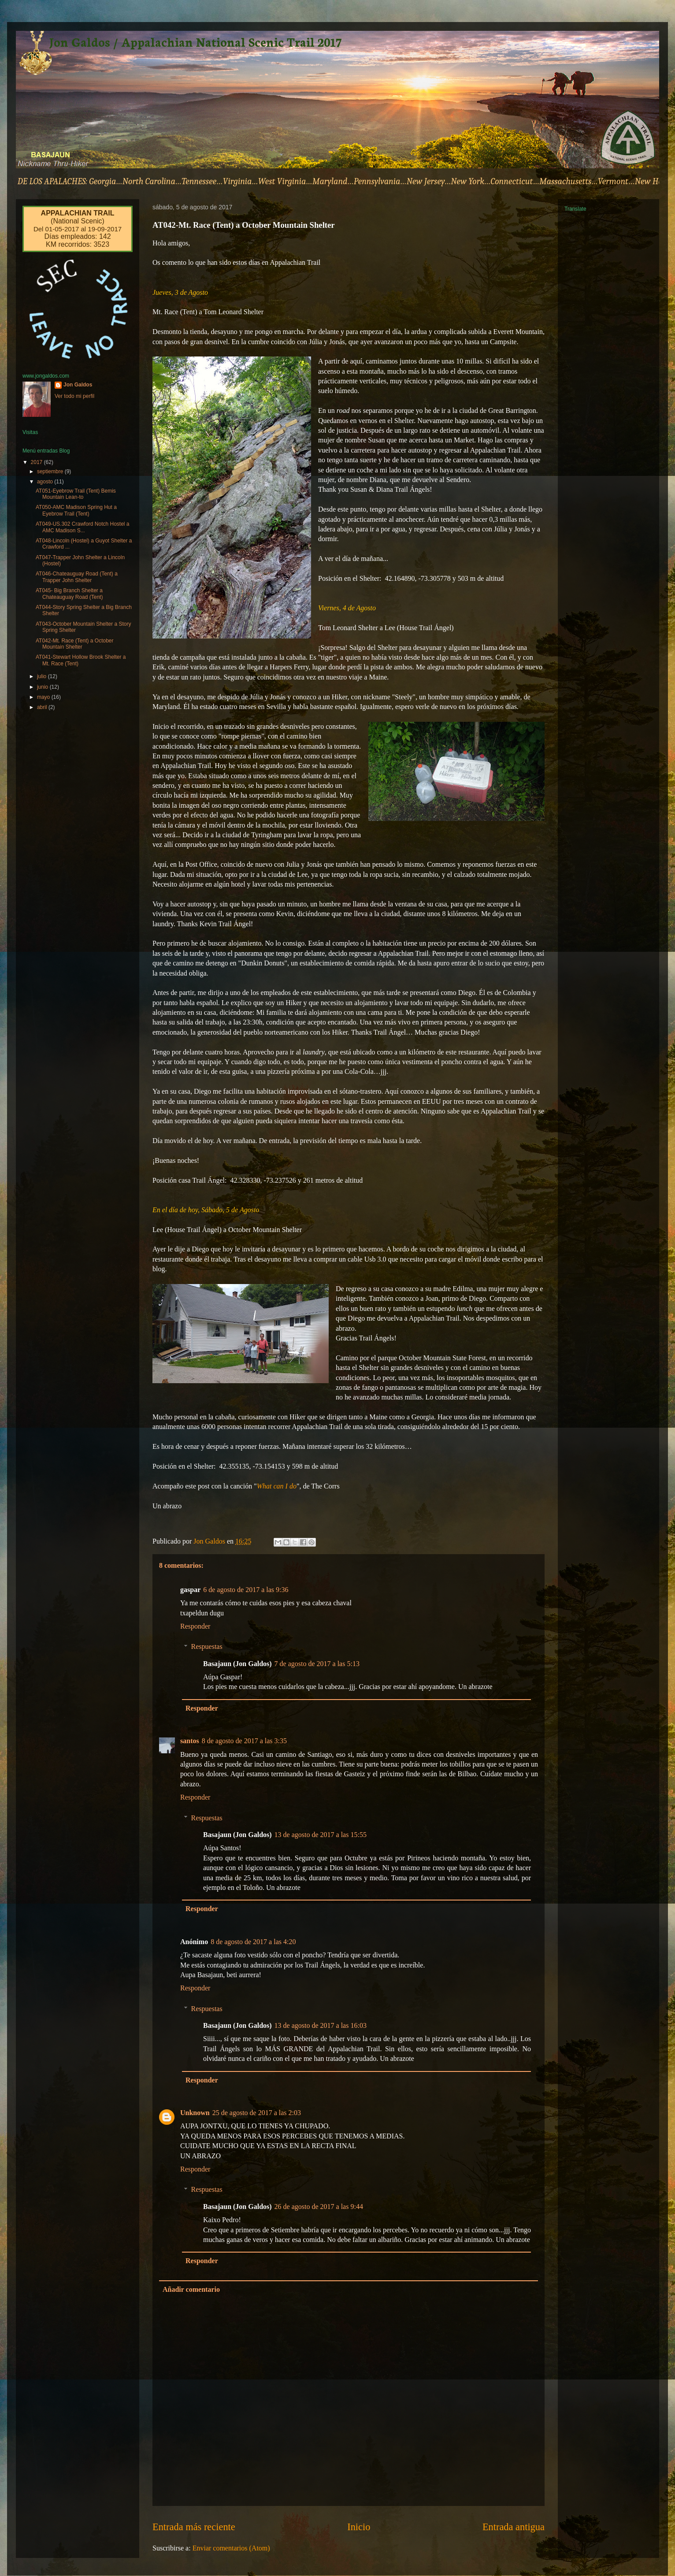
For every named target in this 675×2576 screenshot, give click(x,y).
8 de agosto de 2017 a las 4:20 (253, 1941)
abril (42, 707)
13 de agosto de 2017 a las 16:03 (320, 2025)
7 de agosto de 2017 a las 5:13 (317, 1663)
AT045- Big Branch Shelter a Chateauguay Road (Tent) (69, 593)
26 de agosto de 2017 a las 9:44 (318, 2206)
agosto (45, 482)
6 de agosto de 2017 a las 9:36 (245, 1589)
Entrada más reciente (193, 2526)
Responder (195, 1626)
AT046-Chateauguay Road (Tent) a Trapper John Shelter (77, 577)
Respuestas (207, 1646)
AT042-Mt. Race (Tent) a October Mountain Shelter (75, 644)
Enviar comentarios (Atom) (231, 2548)
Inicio (358, 2526)
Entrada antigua (513, 2526)
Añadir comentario (191, 2289)
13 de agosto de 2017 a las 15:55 (320, 1834)
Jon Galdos (77, 385)
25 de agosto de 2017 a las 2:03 (256, 2112)
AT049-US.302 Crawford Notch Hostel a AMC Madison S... (83, 527)
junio (43, 687)
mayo (44, 697)
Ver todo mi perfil (74, 396)
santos (189, 1741)
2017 (37, 462)
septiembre (51, 471)
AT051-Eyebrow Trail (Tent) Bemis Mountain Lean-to (76, 494)
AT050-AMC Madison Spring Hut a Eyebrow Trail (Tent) (76, 510)
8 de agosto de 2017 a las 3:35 (244, 1741)
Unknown (195, 2112)
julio (42, 676)
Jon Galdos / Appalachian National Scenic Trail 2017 (195, 41)
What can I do (277, 1486)
